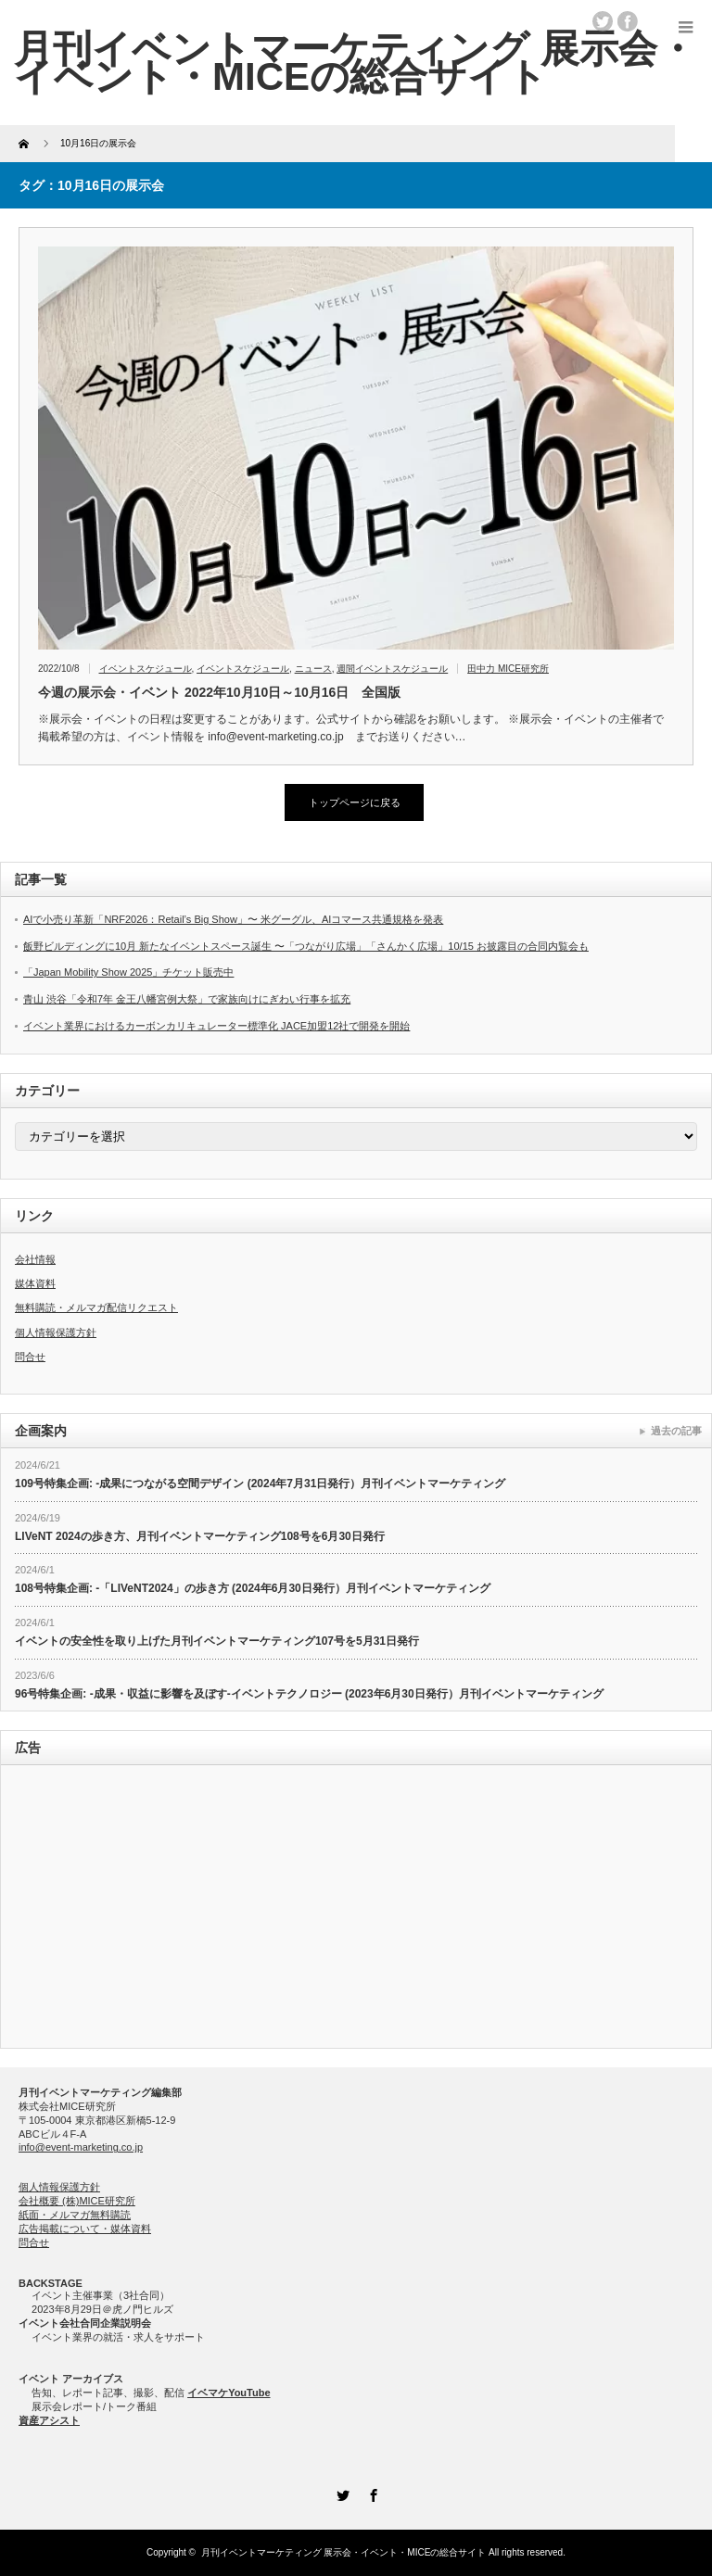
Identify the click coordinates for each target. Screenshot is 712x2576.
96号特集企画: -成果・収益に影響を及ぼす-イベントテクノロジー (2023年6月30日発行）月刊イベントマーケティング (309, 1693)
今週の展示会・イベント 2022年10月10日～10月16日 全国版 (219, 692)
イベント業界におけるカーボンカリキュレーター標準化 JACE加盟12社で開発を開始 (216, 1025)
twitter (602, 21)
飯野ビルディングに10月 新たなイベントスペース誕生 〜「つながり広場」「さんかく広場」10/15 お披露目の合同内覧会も (306, 946)
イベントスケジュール (145, 668)
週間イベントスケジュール (392, 668)
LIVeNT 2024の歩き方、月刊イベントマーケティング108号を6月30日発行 (200, 1536)
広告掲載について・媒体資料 (85, 2228)
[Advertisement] (356, 1909)
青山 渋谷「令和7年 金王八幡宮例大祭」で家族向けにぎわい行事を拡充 (186, 998)
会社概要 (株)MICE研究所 (77, 2200)
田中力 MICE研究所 (508, 668)
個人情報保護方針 (55, 1332)
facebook (627, 21)
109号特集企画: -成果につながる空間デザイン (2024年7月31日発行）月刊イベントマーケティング (260, 1483)
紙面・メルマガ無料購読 (75, 2214)
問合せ (30, 1356)
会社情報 (35, 1259)
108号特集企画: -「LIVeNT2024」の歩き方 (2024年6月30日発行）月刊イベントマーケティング (252, 1588)
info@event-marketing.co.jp (81, 2147)
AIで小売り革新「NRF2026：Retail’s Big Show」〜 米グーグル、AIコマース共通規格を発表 (233, 919)
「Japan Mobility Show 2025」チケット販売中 (128, 972)
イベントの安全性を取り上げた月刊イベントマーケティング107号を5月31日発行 (217, 1641)
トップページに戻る (354, 802)
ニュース (313, 668)
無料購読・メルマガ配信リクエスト (96, 1307)
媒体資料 (35, 1283)
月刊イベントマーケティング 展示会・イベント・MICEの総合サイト (344, 2552)
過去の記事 (676, 1430)
